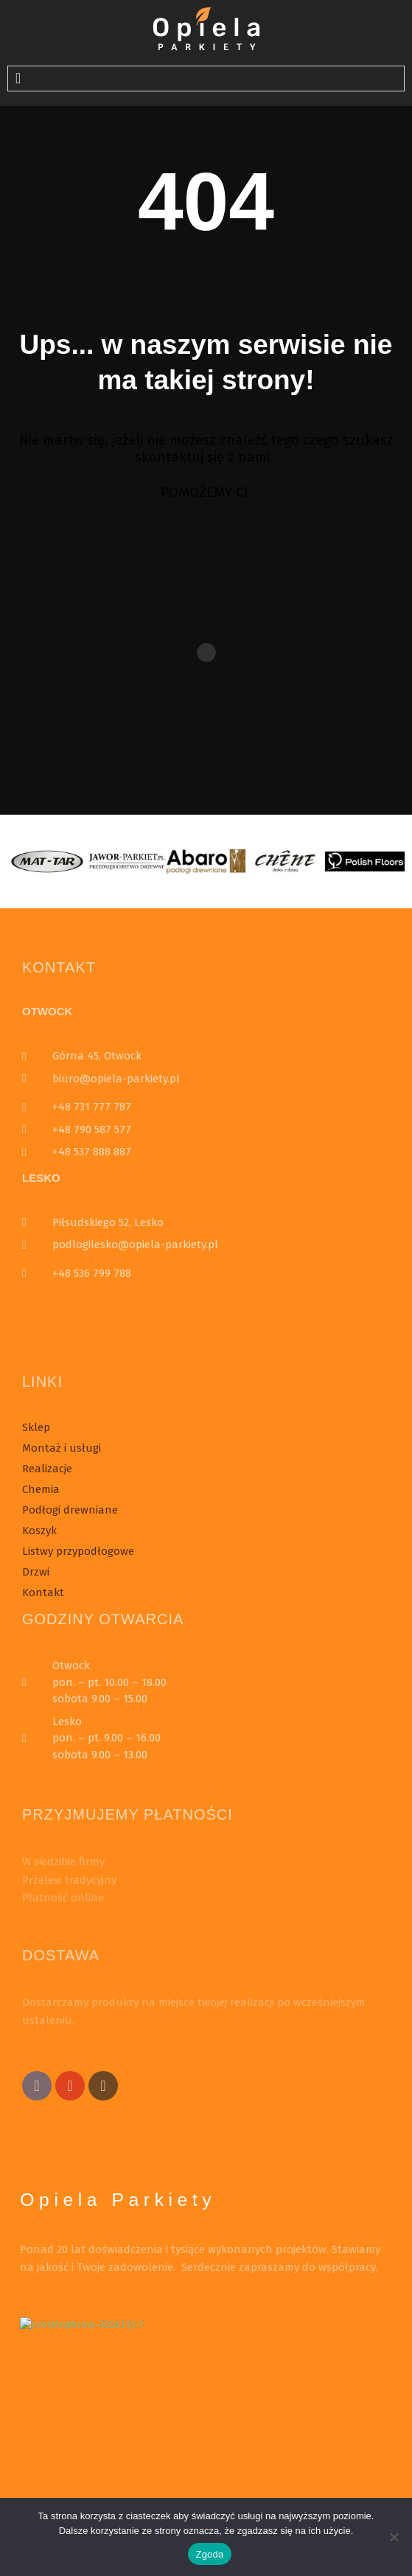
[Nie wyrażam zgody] (393, 2537)
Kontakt (43, 1592)
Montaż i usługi (61, 1448)
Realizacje (47, 1468)
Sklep (36, 1427)
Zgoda (209, 2554)
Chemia (41, 1489)
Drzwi (35, 1571)
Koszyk (39, 1530)
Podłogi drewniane (70, 1510)
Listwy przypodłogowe (78, 1551)
